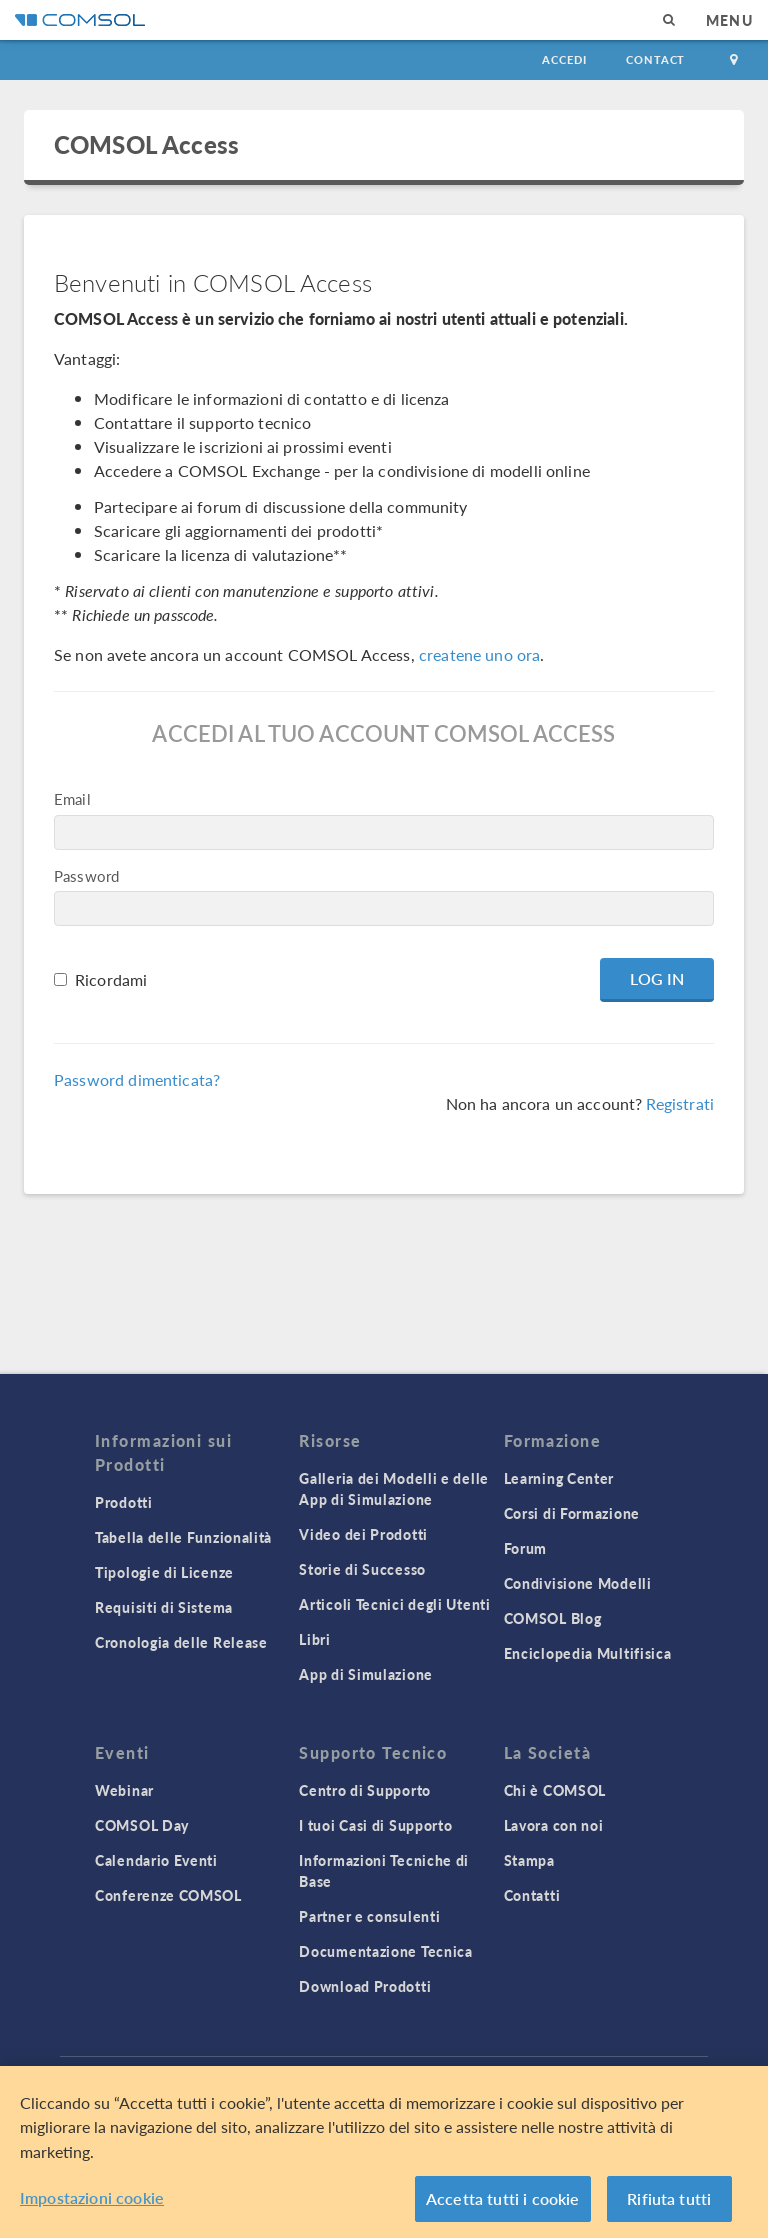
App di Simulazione (366, 1674)
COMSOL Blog (553, 1618)
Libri (315, 1639)
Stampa (529, 1860)
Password (86, 875)
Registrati (680, 1103)
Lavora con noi (554, 1825)
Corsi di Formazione (572, 1513)
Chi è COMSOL (555, 1790)
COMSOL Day (142, 1825)
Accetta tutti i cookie (503, 2198)
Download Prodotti (365, 1986)
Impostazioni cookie (92, 2197)
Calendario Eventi (156, 1860)
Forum (526, 1548)
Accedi (564, 59)
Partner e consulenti (369, 1916)
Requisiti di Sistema (164, 1607)
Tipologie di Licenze (164, 1572)
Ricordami (111, 979)
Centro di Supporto (365, 1790)
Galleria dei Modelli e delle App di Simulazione (394, 1488)
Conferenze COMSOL (168, 1895)
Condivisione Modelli (578, 1583)
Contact (655, 59)
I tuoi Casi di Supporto (375, 1825)
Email (72, 798)
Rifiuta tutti (669, 2198)
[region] (384, 2152)
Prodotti (124, 1502)
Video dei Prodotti (363, 1534)
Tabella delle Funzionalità (183, 1537)
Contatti (532, 1895)
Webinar (124, 1790)
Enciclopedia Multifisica (588, 1653)
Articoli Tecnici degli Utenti (394, 1604)
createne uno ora (479, 654)
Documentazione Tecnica (385, 1951)
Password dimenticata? (137, 1079)
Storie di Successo (362, 1569)
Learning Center (559, 1478)
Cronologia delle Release (181, 1642)
